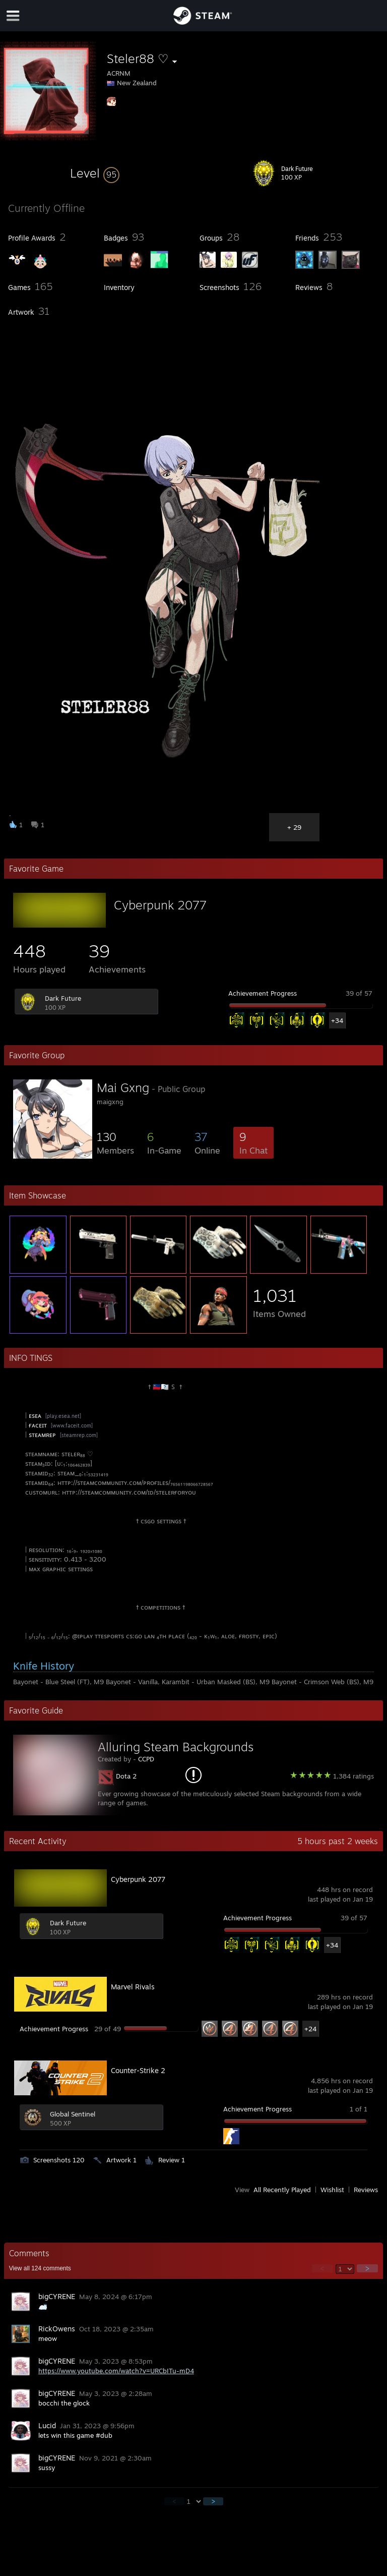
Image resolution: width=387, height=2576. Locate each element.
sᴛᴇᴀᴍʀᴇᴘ (43, 1434)
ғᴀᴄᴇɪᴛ (39, 1425)
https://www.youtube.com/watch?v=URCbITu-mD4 (116, 2371)
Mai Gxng (123, 1087)
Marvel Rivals (133, 1986)
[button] (94, 173)
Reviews (366, 2190)
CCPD (146, 1759)
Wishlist (332, 2190)
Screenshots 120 (59, 2160)
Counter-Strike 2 (138, 2070)
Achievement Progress (262, 993)
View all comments (40, 2268)
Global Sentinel (72, 2114)
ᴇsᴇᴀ (36, 1415)
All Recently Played (282, 2190)
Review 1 (171, 2160)
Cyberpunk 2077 (160, 904)
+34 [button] (337, 1020)
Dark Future (63, 998)
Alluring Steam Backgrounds (175, 1746)
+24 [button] (310, 2029)
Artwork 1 (121, 2160)
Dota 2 (126, 1776)
